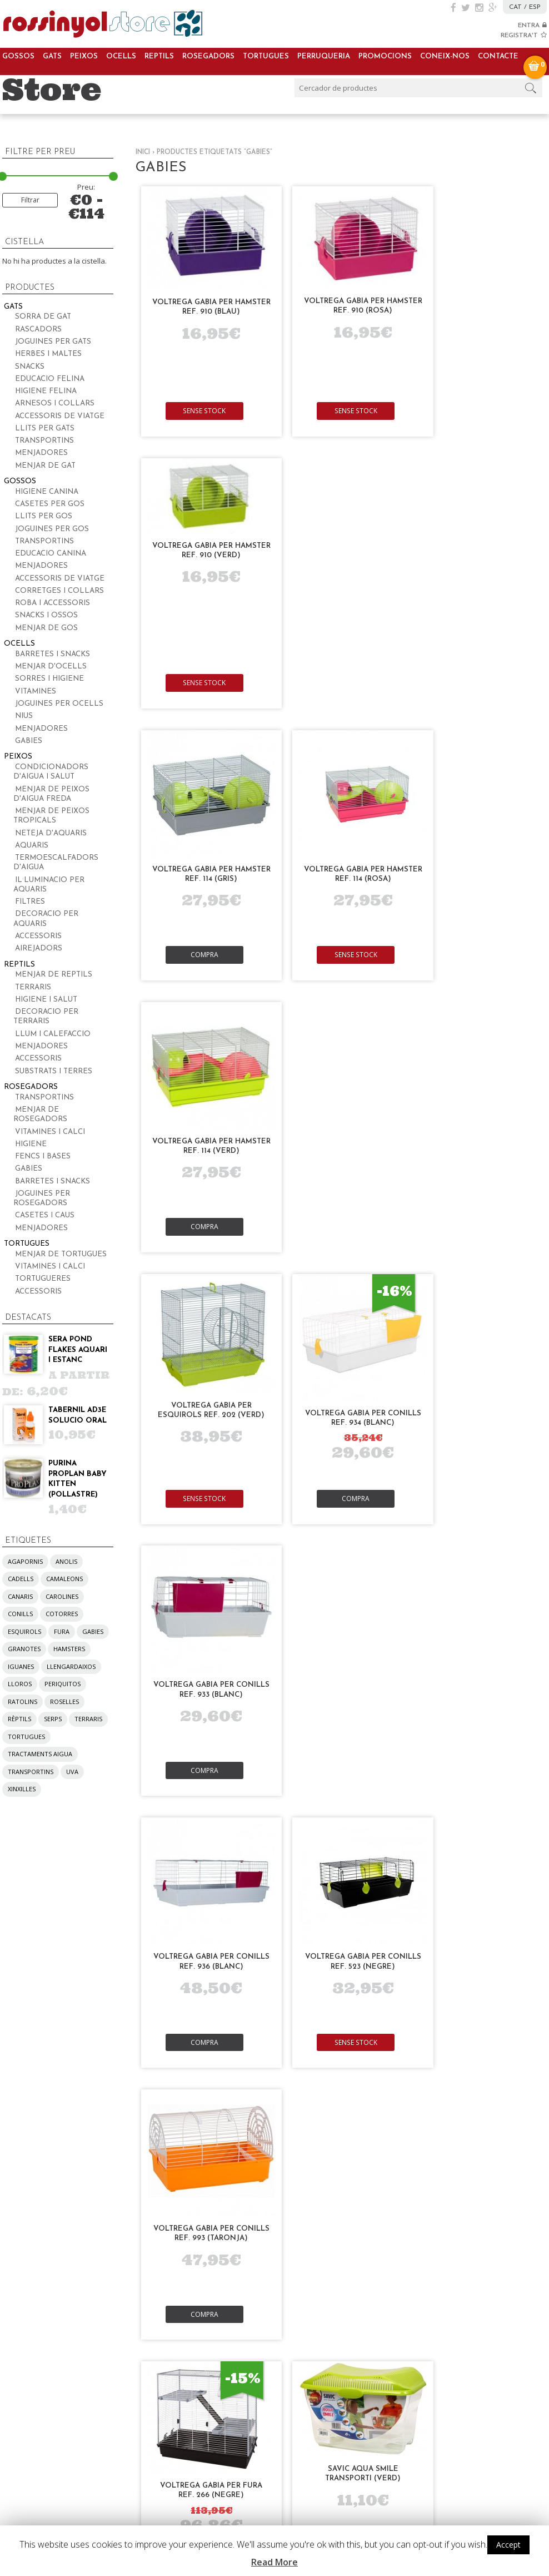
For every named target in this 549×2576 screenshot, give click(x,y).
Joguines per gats (53, 341)
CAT (515, 7)
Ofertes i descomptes (272, 2014)
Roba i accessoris (52, 603)
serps (53, 1719)
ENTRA (532, 25)
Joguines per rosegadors (41, 1198)
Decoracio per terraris (45, 1016)
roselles (64, 1701)
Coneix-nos (445, 56)
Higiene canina (46, 492)
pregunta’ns (86, 2483)
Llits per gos (43, 516)
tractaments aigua (40, 1754)
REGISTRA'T (524, 35)
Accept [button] (508, 2544)
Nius (24, 716)
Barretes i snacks (52, 654)
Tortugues (266, 56)
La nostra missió (374, 2014)
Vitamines (35, 691)
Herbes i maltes (48, 354)
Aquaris (31, 845)
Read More (274, 2562)
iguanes (21, 1666)
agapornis (25, 1561)
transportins (30, 1771)
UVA (72, 1771)
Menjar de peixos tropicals (51, 816)
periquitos (62, 1684)
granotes (24, 1648)
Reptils (159, 56)
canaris (20, 1596)
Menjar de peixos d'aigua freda (51, 794)
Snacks (29, 366)
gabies (92, 1631)
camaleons (64, 1578)
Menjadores (41, 453)
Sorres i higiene (49, 678)
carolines (62, 1596)
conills (20, 1613)
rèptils (19, 1719)
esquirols (24, 1631)
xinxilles (22, 1789)
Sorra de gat (43, 316)
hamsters (69, 1648)
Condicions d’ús (484, 2059)
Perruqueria (323, 56)
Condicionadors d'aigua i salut (50, 772)
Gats (52, 56)
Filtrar (30, 200)
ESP (535, 7)
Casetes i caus (44, 1215)
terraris (88, 1719)
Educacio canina (50, 553)
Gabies (28, 741)
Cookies (468, 2047)
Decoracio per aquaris (45, 918)
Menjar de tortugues (61, 1254)
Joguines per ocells (59, 703)
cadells (20, 1578)
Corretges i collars (59, 591)
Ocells (121, 56)
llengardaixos (71, 1666)
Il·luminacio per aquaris (48, 884)
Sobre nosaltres (374, 2001)
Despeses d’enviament (497, 2034)
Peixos (84, 56)
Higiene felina (46, 391)
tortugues (26, 1736)
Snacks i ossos (46, 615)
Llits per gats (44, 428)
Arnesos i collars (54, 403)
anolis (66, 1561)
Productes (26, 1982)
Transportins (44, 440)
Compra (203, 684)
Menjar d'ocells (51, 666)
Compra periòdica (265, 2001)
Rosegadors (208, 56)
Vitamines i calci (50, 1132)
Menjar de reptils (53, 974)
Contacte (498, 56)
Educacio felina (49, 379)
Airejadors (38, 948)
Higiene (31, 1144)
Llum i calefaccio (53, 1034)
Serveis (130, 1982)
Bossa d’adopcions (153, 2024)
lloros (20, 1684)
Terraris (33, 987)
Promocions (385, 56)
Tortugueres (43, 1278)
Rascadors (38, 329)
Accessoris (38, 936)
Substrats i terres (53, 1071)
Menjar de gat (45, 465)
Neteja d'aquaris (51, 833)
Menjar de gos (46, 628)
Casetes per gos (49, 504)
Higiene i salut (46, 999)
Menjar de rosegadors (40, 1114)
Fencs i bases (43, 1156)
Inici (143, 152)
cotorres (62, 1613)
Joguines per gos (52, 529)
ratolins (22, 1701)
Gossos (18, 56)
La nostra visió (371, 2026)
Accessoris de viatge (59, 416)
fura (61, 1631)
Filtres (30, 901)
